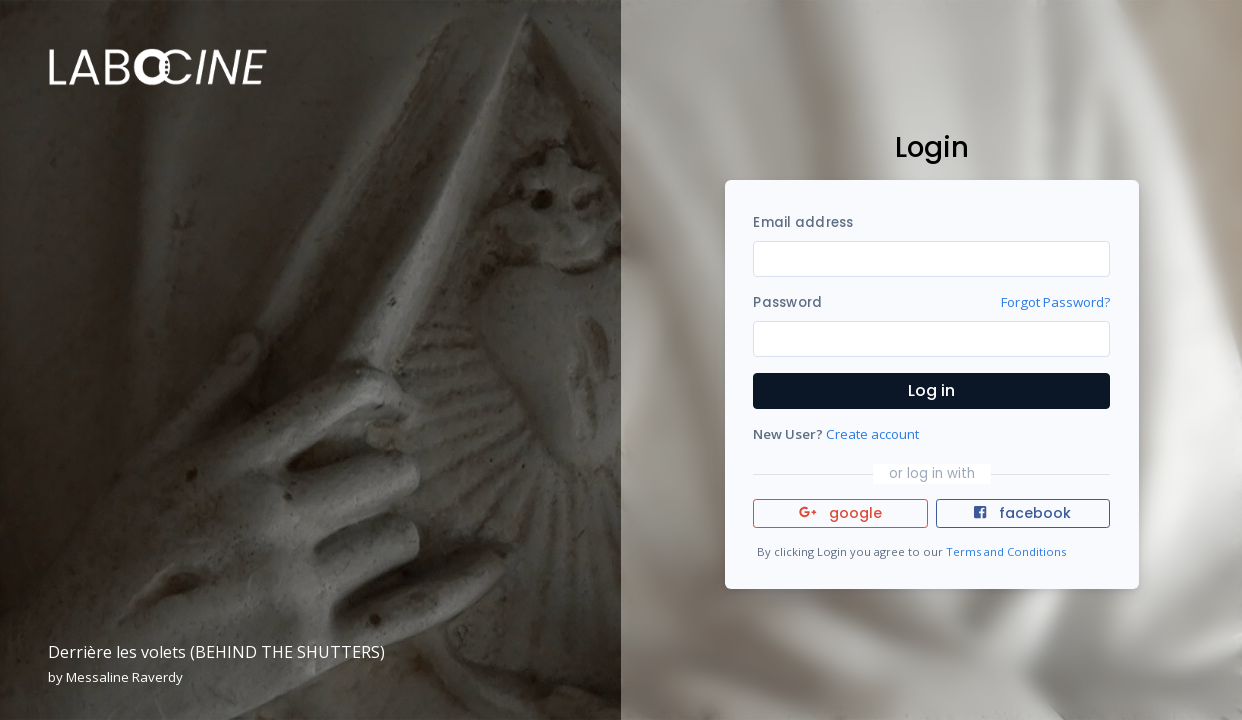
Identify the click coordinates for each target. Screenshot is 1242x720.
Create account (872, 434)
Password (787, 302)
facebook (1022, 513)
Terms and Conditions (1006, 551)
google (840, 513)
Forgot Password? (1055, 302)
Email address (803, 222)
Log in (931, 390)
